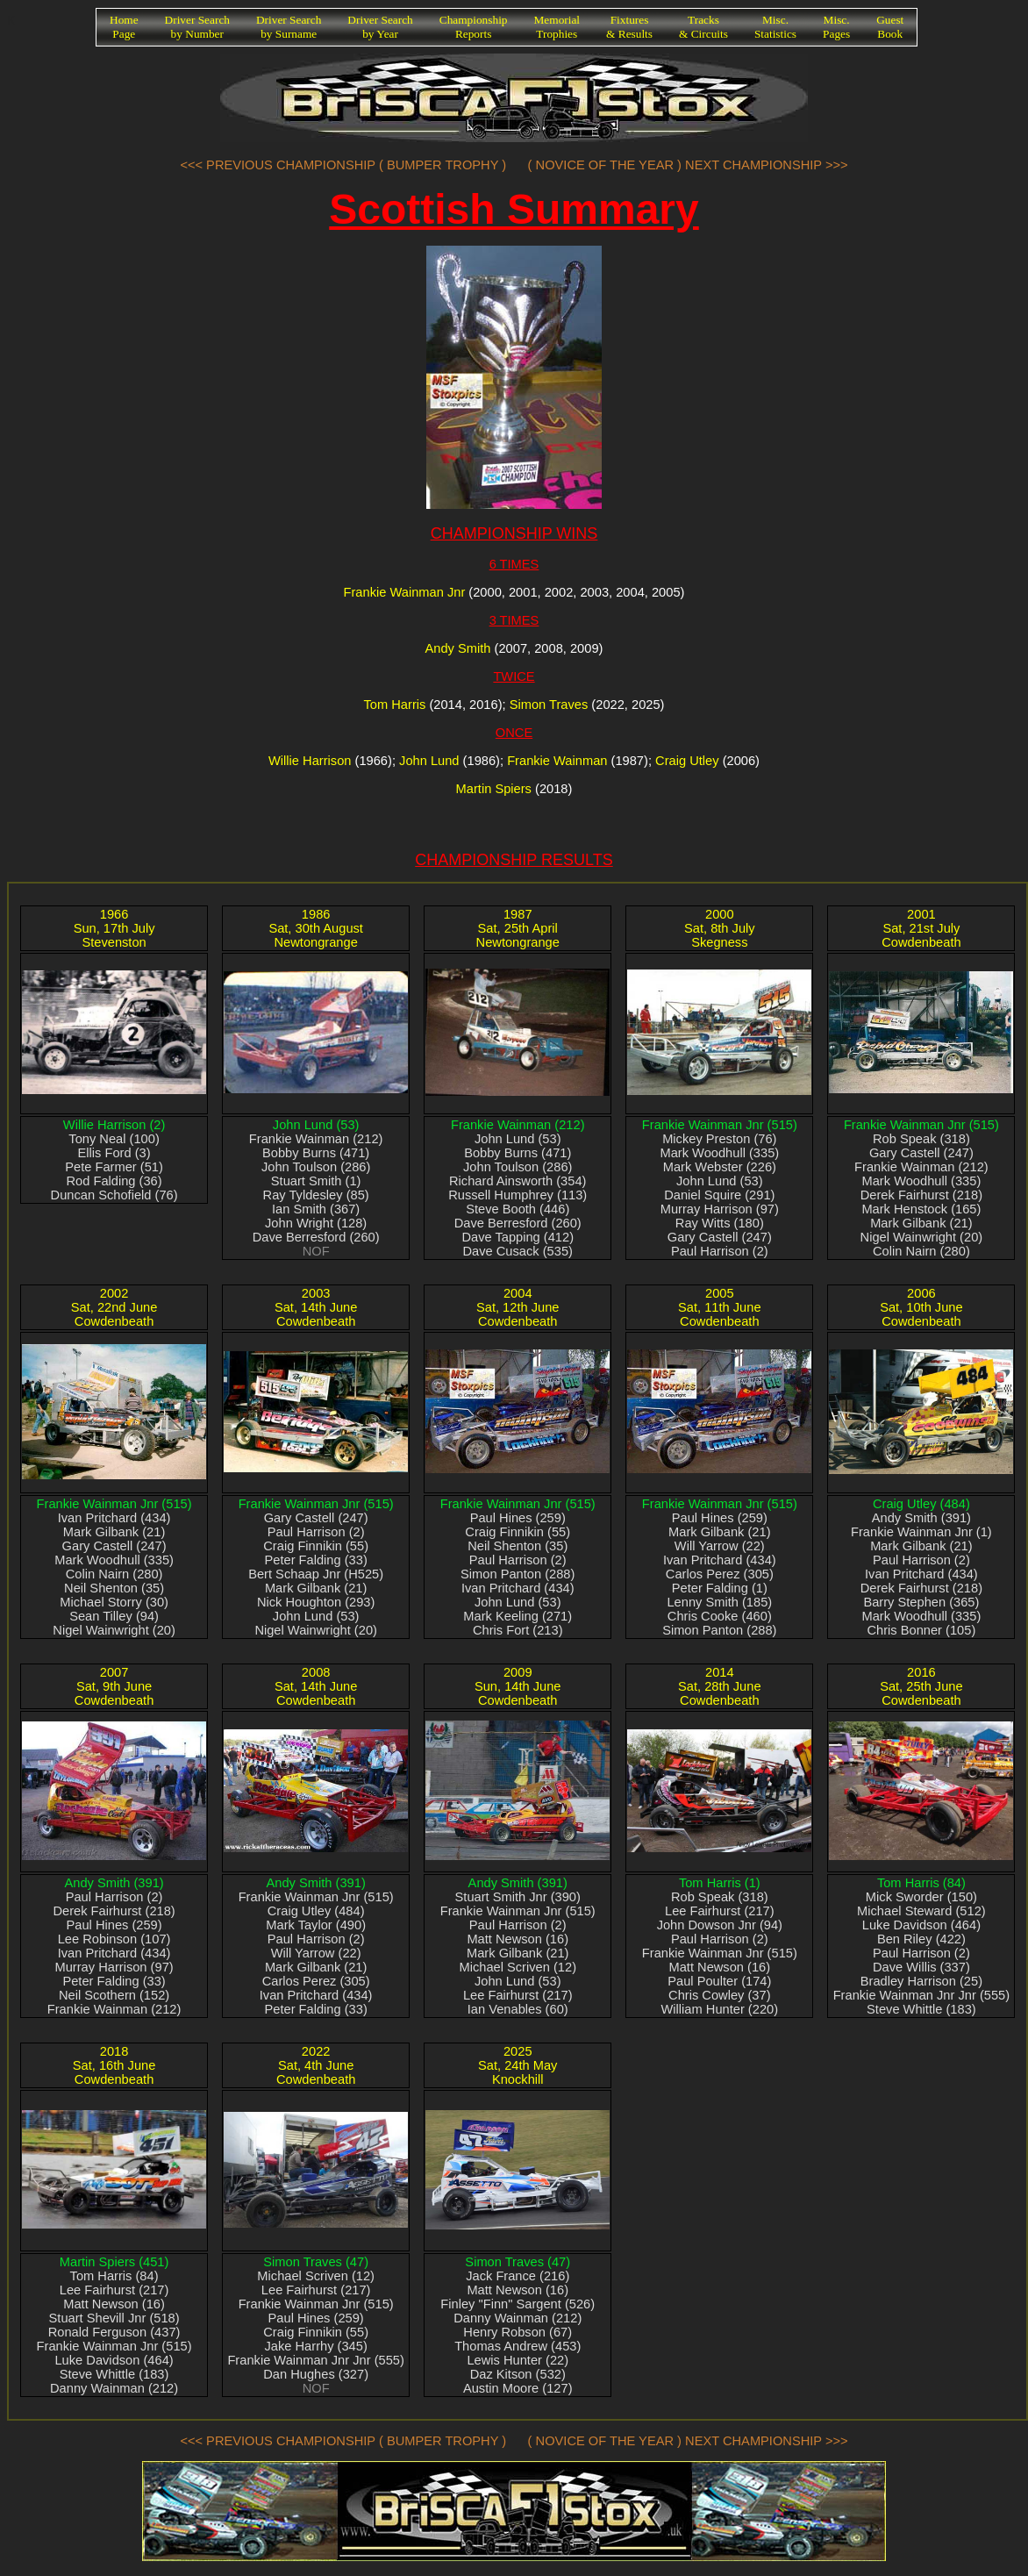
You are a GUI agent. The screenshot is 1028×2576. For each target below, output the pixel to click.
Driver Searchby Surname (288, 26)
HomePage (124, 26)
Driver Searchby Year (379, 26)
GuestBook (889, 26)
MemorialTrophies (557, 26)
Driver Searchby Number (197, 26)
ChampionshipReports (473, 26)
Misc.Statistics (775, 26)
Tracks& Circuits (703, 26)
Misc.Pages (836, 26)
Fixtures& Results (629, 26)
